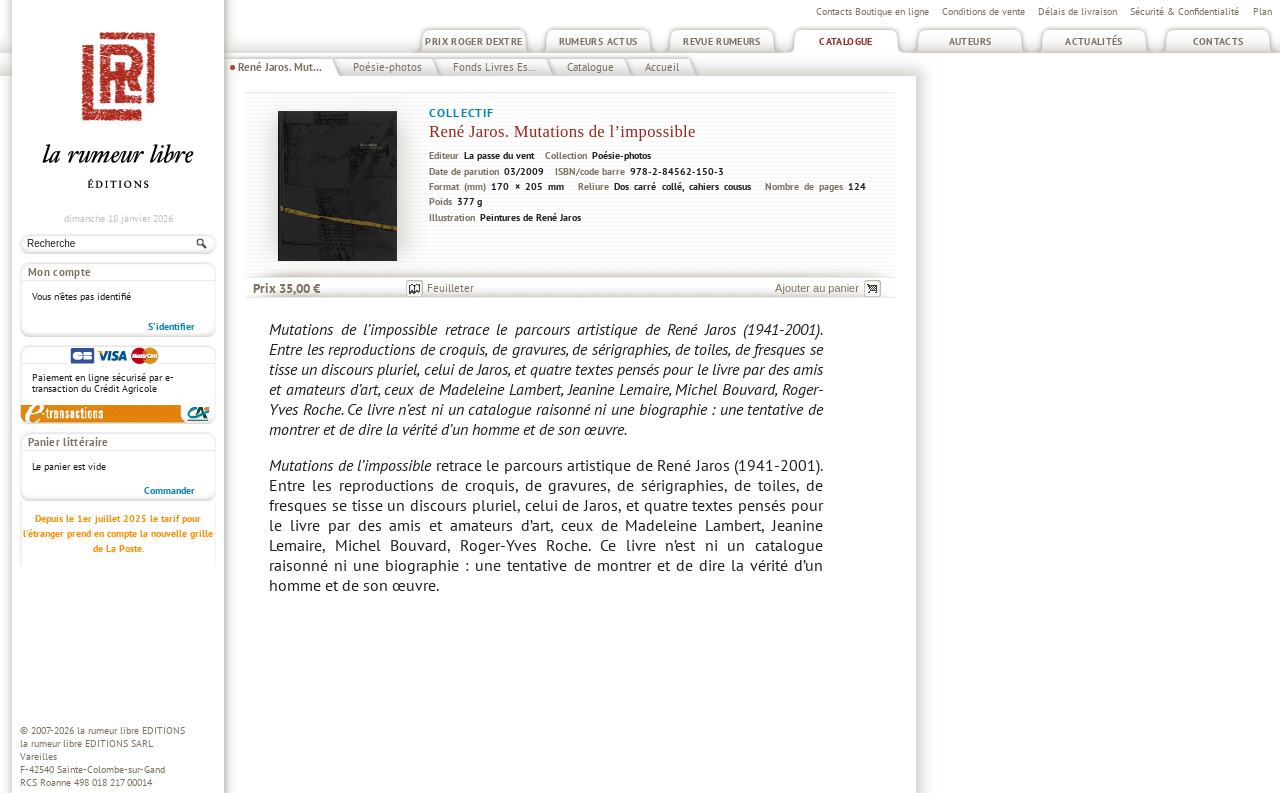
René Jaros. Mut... (280, 67)
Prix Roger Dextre (473, 41)
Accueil (662, 67)
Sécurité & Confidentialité (1184, 11)
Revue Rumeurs (722, 41)
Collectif (461, 112)
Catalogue (845, 41)
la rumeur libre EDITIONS (131, 730)
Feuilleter (450, 288)
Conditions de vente (983, 11)
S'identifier (171, 326)
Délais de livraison (1077, 11)
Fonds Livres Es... (494, 67)
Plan (1262, 11)
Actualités (1094, 41)
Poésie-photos (387, 67)
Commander (169, 490)
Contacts (1218, 41)
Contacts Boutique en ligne (872, 11)
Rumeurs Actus (598, 41)
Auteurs (970, 41)
